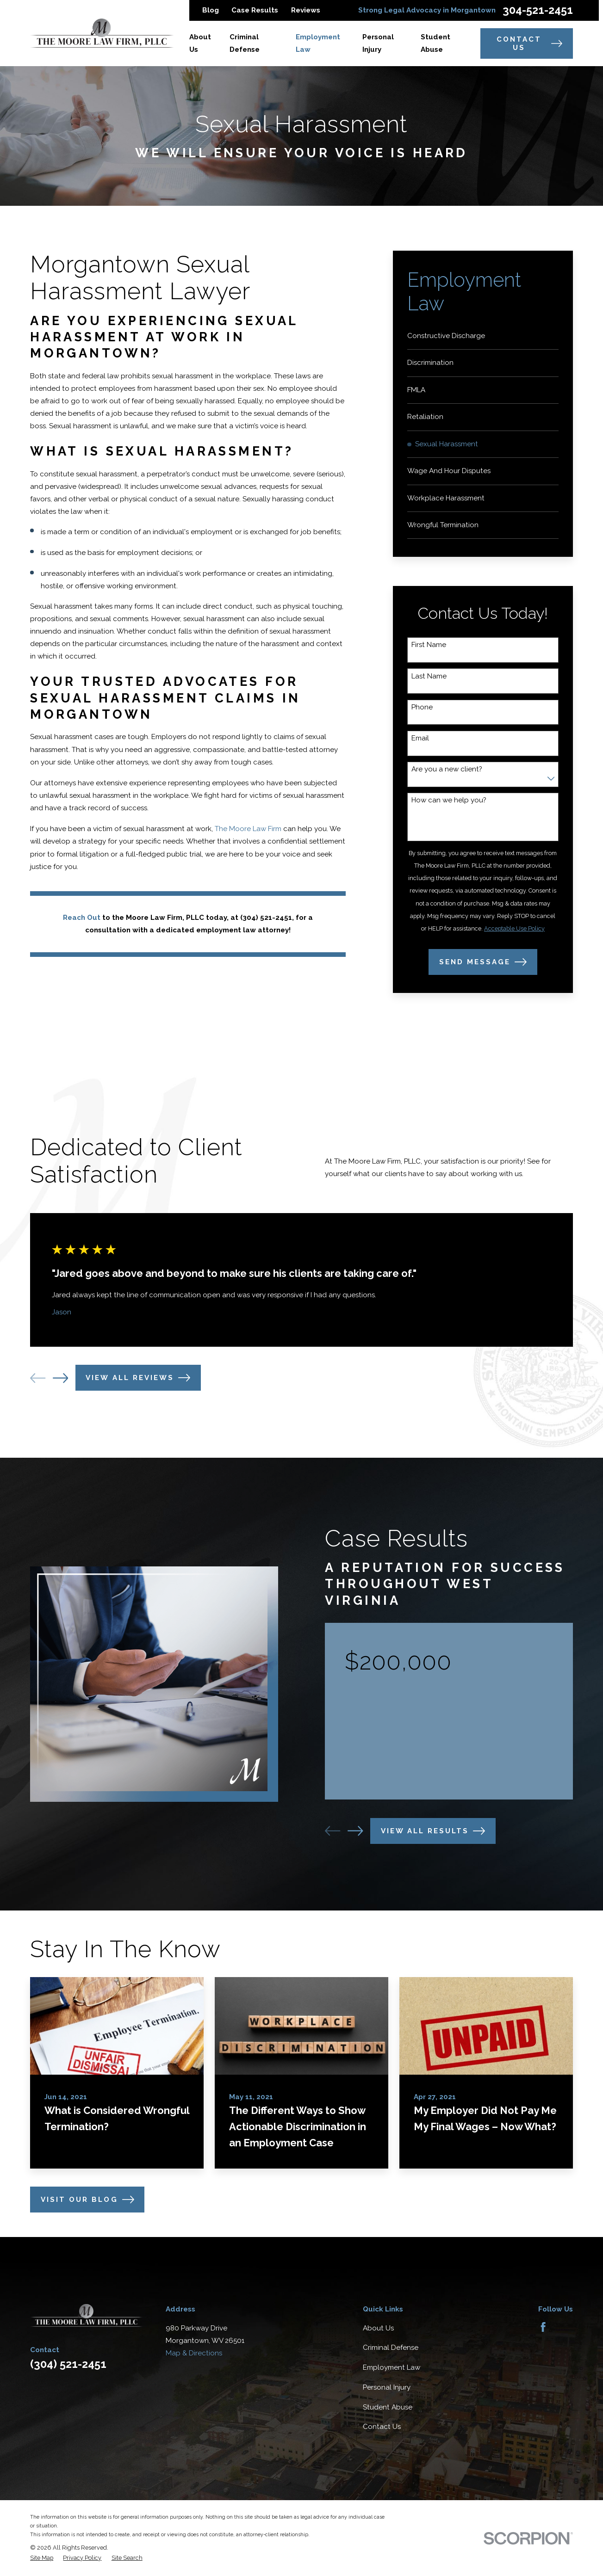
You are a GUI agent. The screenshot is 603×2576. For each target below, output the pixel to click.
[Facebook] (543, 2327)
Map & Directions (194, 2353)
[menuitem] (483, 336)
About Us (378, 2328)
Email (420, 738)
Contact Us (529, 43)
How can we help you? (448, 800)
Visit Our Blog (87, 2200)
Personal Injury (386, 2387)
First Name (428, 645)
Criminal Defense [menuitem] (245, 43)
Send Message (483, 962)
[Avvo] (564, 2327)
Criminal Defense (390, 2347)
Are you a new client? (446, 769)
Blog (210, 10)
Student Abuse (387, 2407)
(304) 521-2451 (68, 2364)
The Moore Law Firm (248, 829)
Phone (422, 707)
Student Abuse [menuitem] (435, 43)
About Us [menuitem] (200, 43)
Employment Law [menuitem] (318, 43)
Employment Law (391, 2367)
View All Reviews (138, 1378)
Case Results (254, 10)
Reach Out (81, 917)
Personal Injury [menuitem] (378, 43)
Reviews (305, 10)
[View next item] (60, 1378)
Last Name (429, 676)
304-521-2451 (538, 10)
